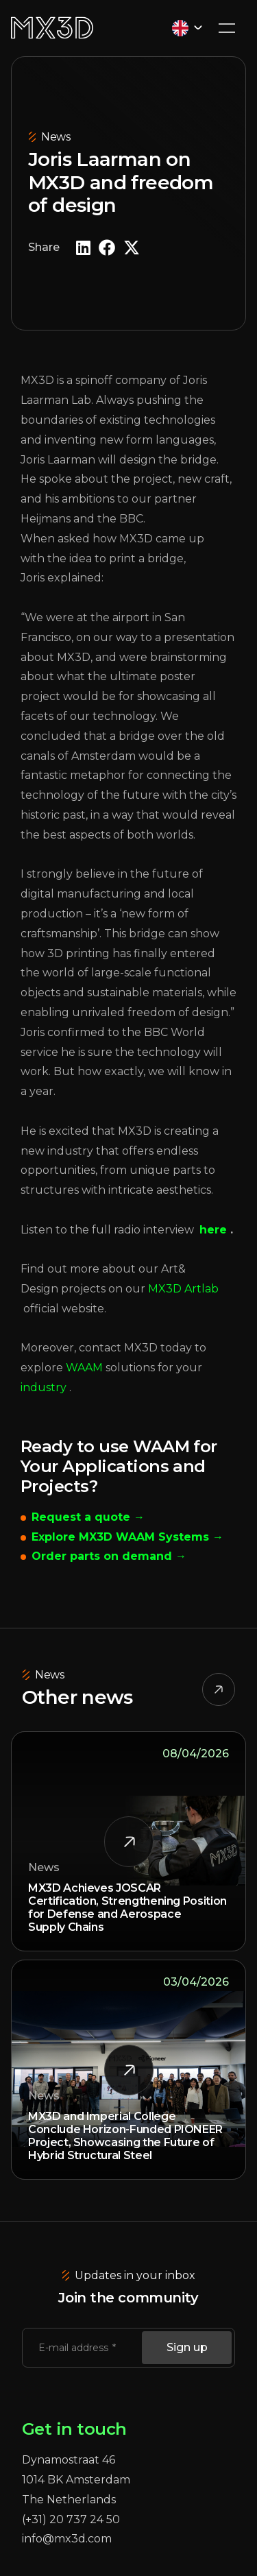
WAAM (84, 1367)
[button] (83, 247)
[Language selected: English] (187, 28)
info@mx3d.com (67, 2538)
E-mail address (74, 2348)
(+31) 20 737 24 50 (71, 2519)
